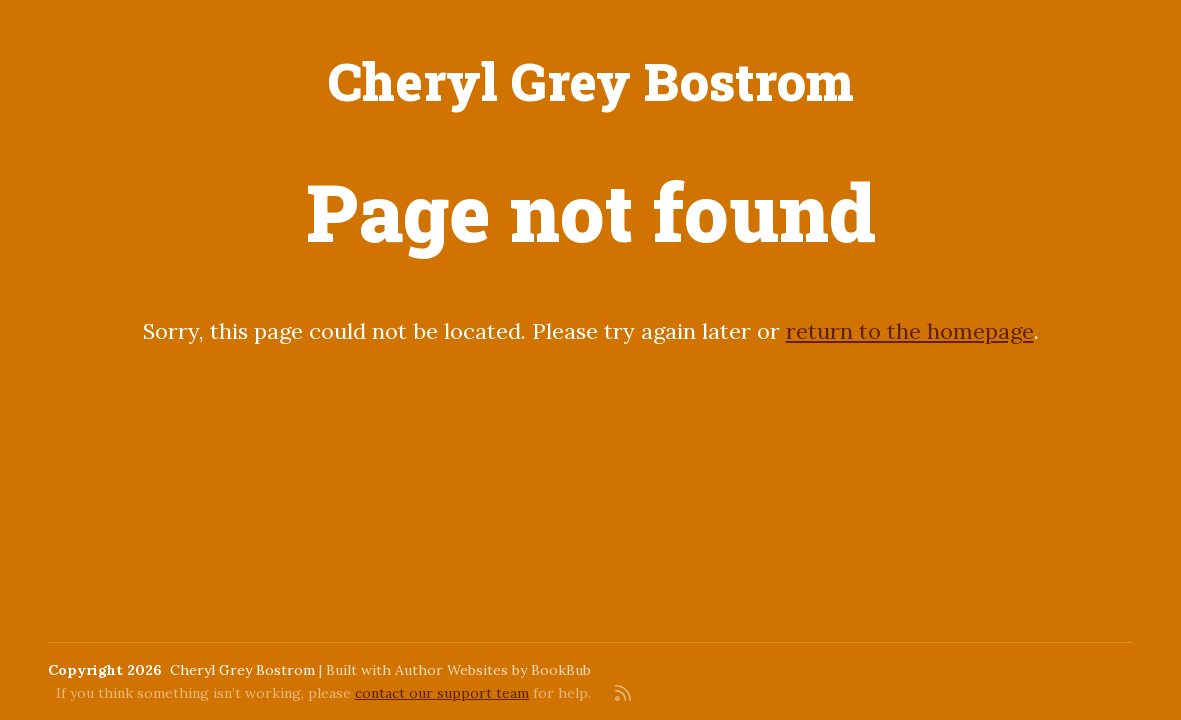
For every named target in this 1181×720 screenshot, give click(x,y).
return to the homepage (910, 331)
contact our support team (442, 693)
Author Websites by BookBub (493, 670)
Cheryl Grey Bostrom (591, 81)
